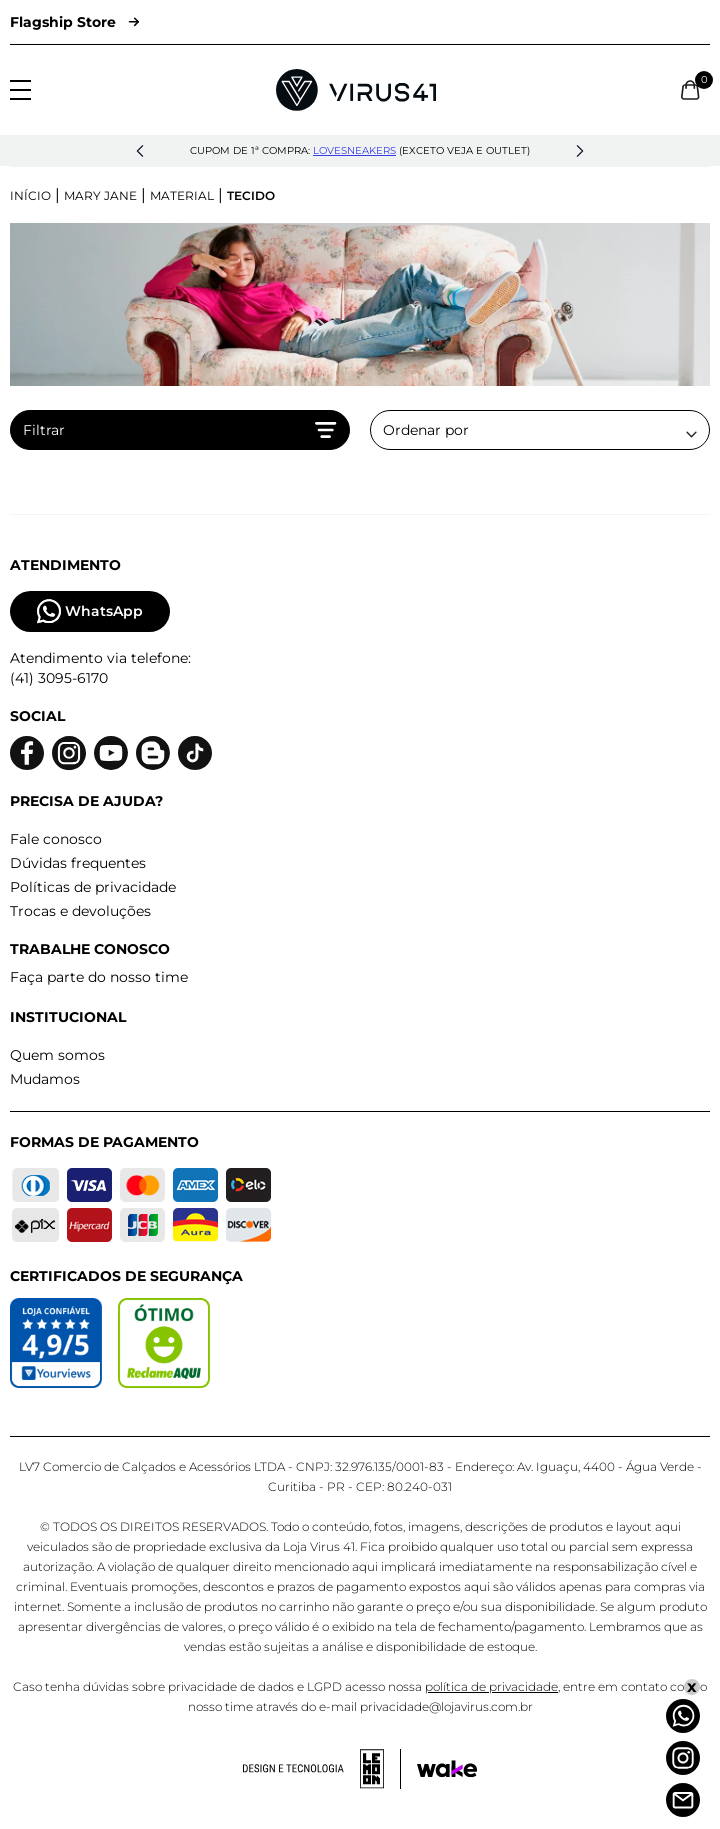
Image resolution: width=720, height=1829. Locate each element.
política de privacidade (491, 1686)
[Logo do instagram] (69, 753)
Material (182, 195)
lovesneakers (354, 150)
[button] (140, 151)
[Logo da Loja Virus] (356, 90)
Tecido (251, 195)
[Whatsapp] (683, 1716)
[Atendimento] (683, 1800)
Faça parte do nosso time (99, 977)
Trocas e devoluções (80, 911)
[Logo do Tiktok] (195, 753)
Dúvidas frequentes (78, 863)
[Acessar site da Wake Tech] (447, 1769)
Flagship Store (74, 22)
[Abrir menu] (20, 90)
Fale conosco (56, 839)
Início (30, 195)
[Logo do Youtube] (111, 753)
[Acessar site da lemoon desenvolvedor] (322, 1769)
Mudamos (45, 1079)
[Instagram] (683, 1758)
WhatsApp (90, 611)
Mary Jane (100, 195)
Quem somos (57, 1055)
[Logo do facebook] (27, 753)
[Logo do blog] (153, 753)
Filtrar (180, 430)
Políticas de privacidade (93, 887)
